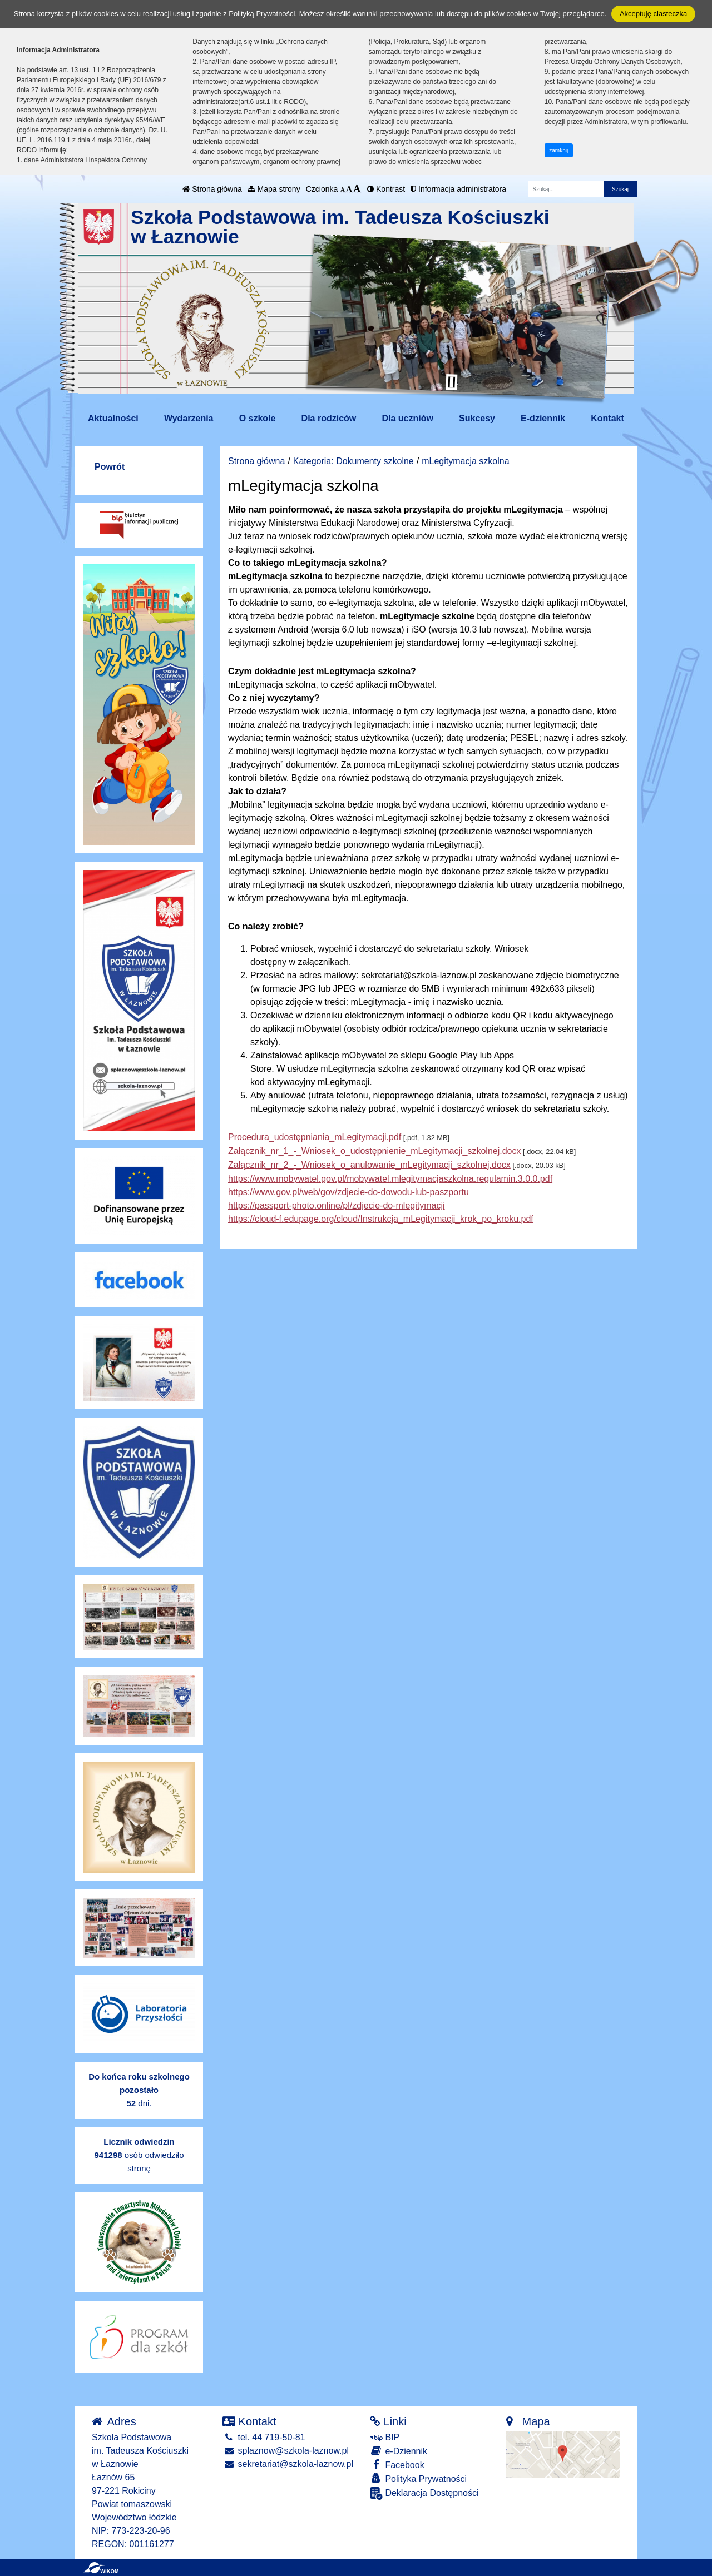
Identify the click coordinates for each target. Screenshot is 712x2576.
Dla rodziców (329, 418)
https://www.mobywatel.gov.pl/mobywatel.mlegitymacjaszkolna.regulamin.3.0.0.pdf (390, 1178)
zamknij (558, 150)
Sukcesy (477, 418)
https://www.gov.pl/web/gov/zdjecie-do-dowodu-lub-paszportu (348, 1192)
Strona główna (211, 189)
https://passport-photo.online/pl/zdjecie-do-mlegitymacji (336, 1205)
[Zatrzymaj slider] (452, 381)
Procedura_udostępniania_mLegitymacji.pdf (314, 1137)
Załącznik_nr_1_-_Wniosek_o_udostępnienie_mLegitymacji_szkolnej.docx (374, 1151)
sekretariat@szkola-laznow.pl (287, 2464)
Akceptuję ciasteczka (653, 13)
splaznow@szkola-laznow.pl (285, 2450)
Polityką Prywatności (262, 13)
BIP (384, 2437)
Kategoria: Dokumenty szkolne (353, 461)
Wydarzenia (189, 418)
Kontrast (386, 189)
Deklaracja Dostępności (424, 2493)
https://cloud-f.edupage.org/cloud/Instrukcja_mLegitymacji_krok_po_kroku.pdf (380, 1219)
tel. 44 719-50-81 (263, 2437)
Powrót (110, 466)
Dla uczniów (407, 418)
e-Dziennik (398, 2450)
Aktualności (113, 418)
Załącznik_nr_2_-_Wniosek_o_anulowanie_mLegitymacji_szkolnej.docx (369, 1165)
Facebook (397, 2464)
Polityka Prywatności (418, 2478)
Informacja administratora (458, 189)
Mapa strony (274, 189)
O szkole (257, 418)
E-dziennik (543, 418)
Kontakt (607, 418)
